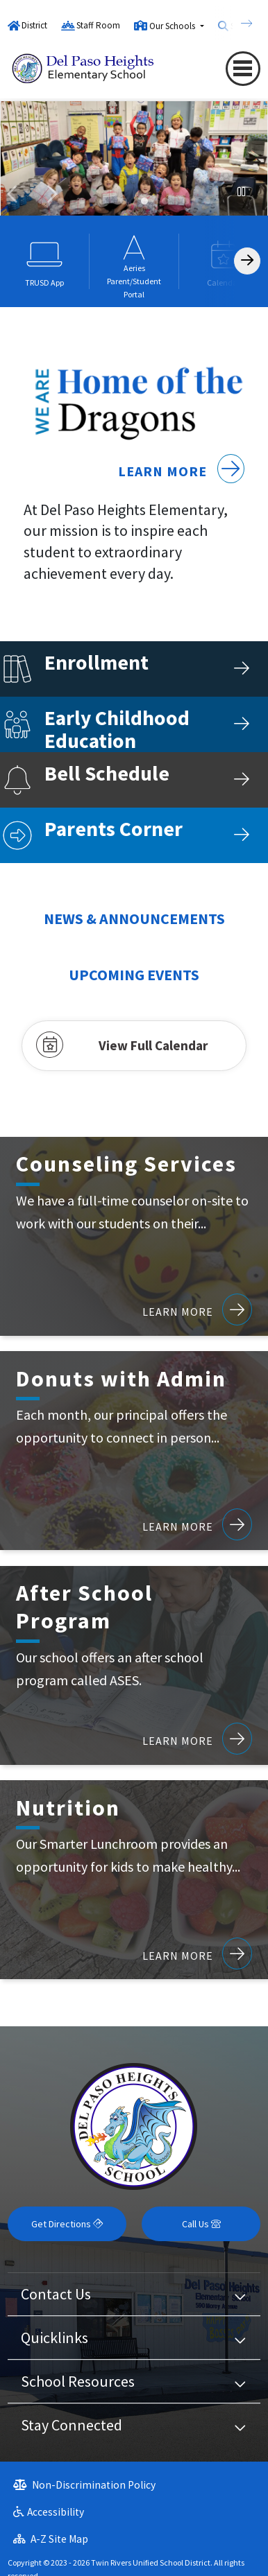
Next (51, 194)
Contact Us (56, 2294)
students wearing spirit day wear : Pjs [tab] (103, 201)
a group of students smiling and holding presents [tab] (144, 201)
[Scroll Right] (247, 261)
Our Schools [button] (173, 26)
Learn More (181, 471)
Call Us (201, 2224)
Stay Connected (71, 2425)
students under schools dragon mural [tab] (82, 201)
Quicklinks (54, 2337)
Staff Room (98, 25)
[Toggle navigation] (243, 68)
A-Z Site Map (50, 2538)
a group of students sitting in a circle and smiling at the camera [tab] (207, 201)
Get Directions (67, 2224)
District (34, 25)
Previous (13, 194)
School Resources (78, 2381)
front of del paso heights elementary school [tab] (165, 201)
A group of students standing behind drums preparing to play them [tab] (124, 201)
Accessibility (48, 2511)
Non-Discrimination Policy (84, 2484)
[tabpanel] (134, 165)
